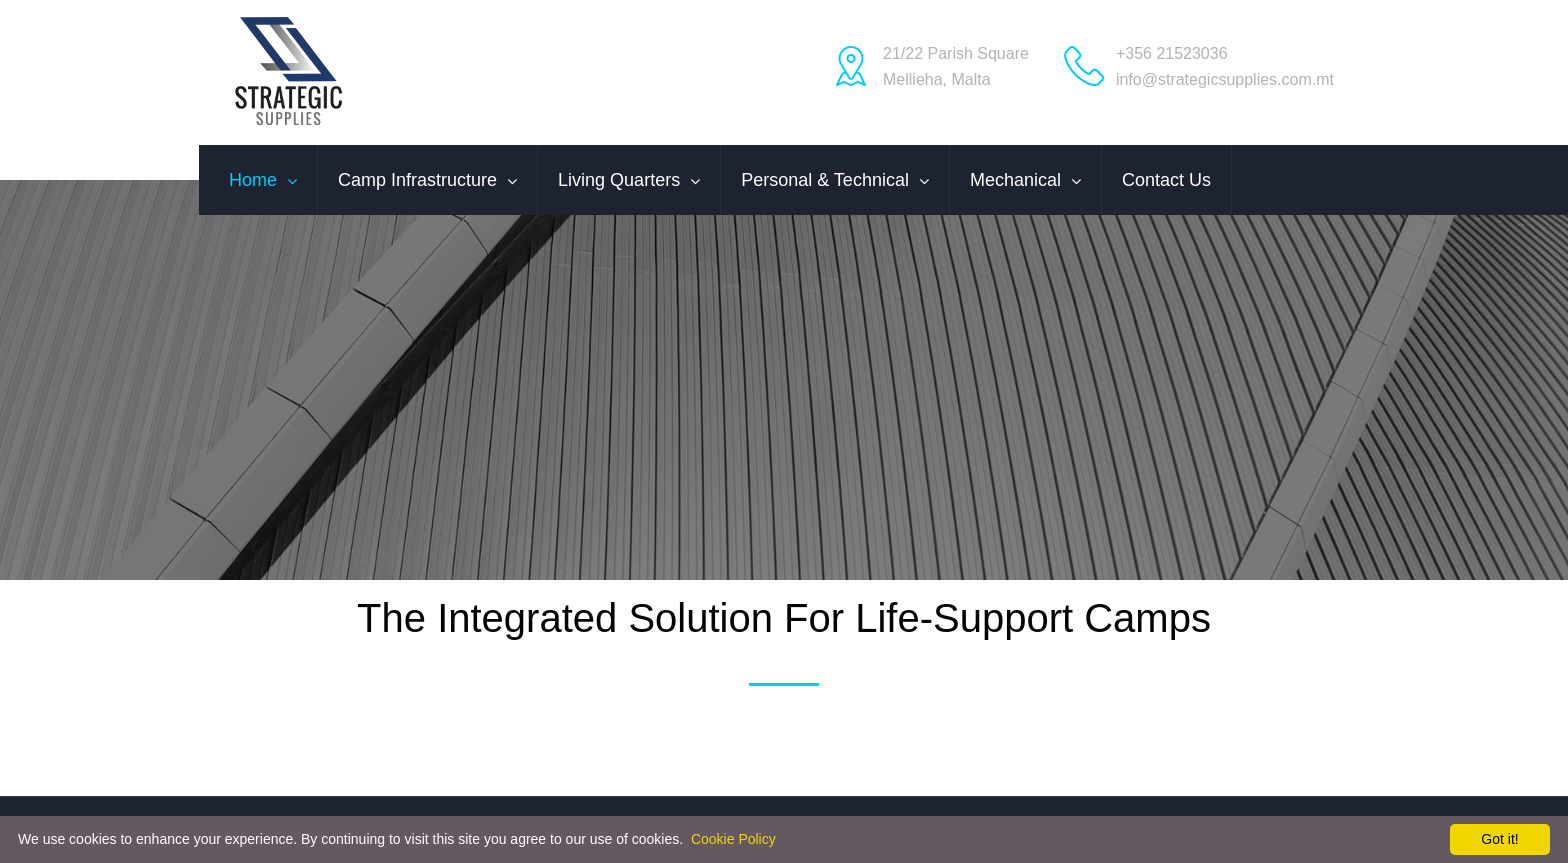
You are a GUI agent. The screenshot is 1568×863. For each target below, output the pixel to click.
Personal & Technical (825, 180)
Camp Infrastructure (417, 180)
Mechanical (1015, 180)
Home (253, 180)
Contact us (1166, 180)
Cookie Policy (733, 839)
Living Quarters (619, 180)
